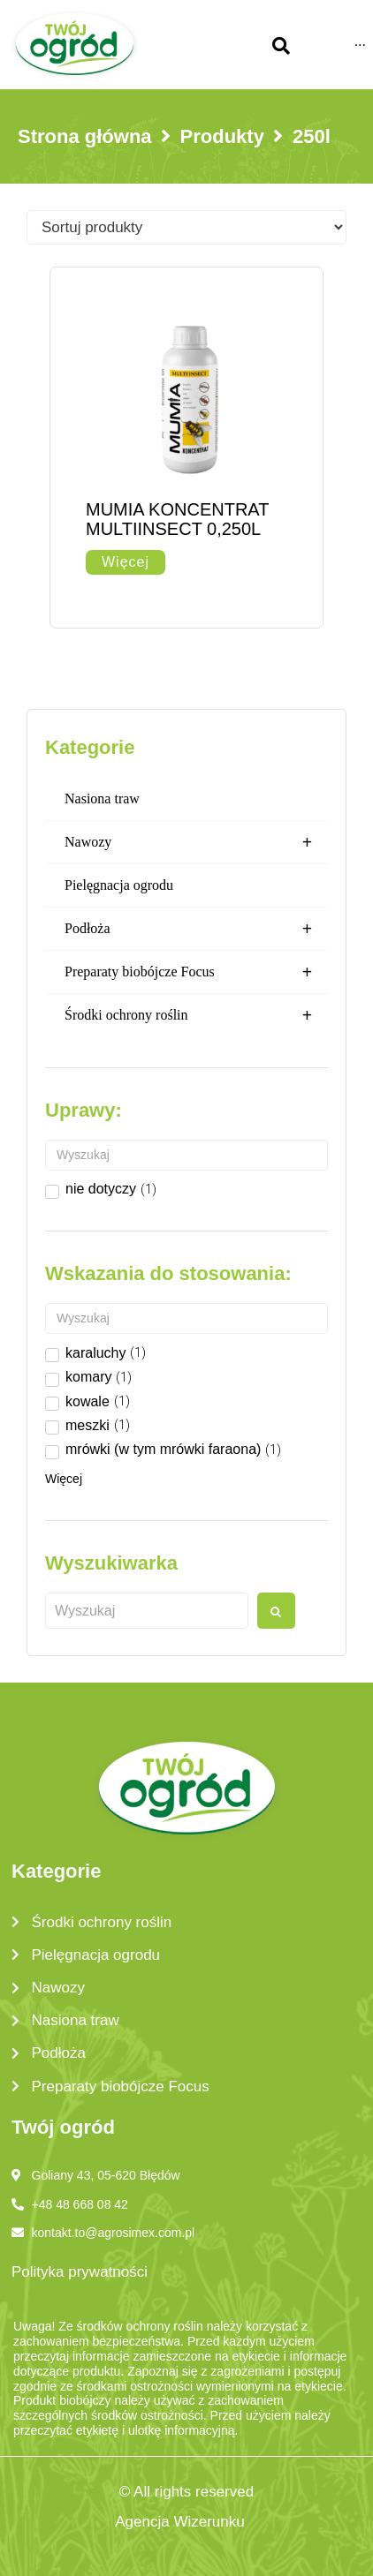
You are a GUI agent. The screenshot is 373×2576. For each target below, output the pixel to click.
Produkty (222, 136)
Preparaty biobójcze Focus (196, 972)
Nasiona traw (102, 798)
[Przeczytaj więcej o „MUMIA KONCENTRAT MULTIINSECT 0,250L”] (125, 562)
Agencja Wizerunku (179, 2521)
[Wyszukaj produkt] (146, 1611)
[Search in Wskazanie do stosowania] (186, 1318)
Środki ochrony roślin (196, 1015)
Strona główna (85, 136)
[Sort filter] (186, 227)
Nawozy (196, 842)
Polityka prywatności (79, 2271)
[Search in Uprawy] (186, 1155)
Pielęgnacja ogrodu (119, 885)
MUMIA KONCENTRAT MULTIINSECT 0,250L (177, 519)
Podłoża (196, 929)
